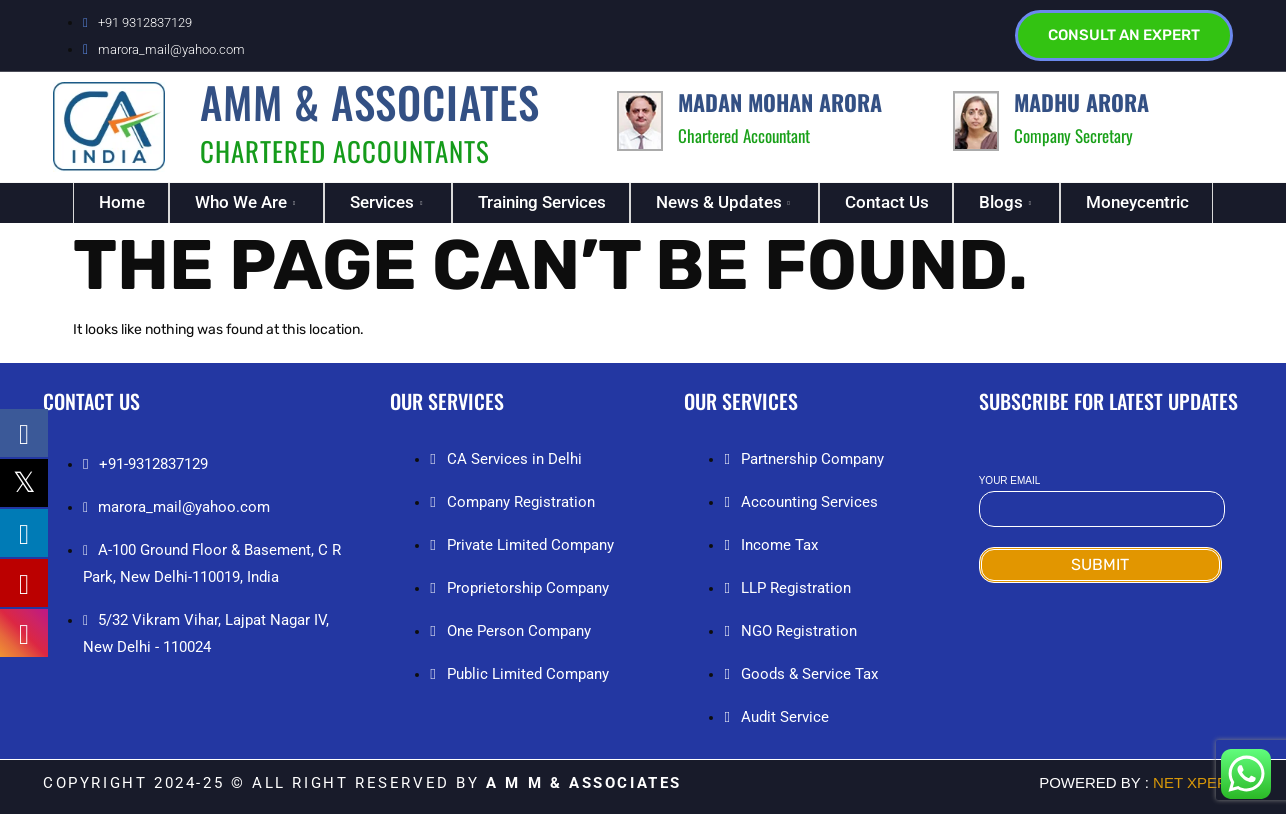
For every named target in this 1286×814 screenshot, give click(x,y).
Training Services (542, 202)
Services (388, 202)
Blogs (1007, 202)
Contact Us (887, 202)
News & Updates (725, 202)
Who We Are (247, 202)
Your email (1102, 495)
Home (122, 202)
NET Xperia (1195, 782)
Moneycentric (1137, 202)
